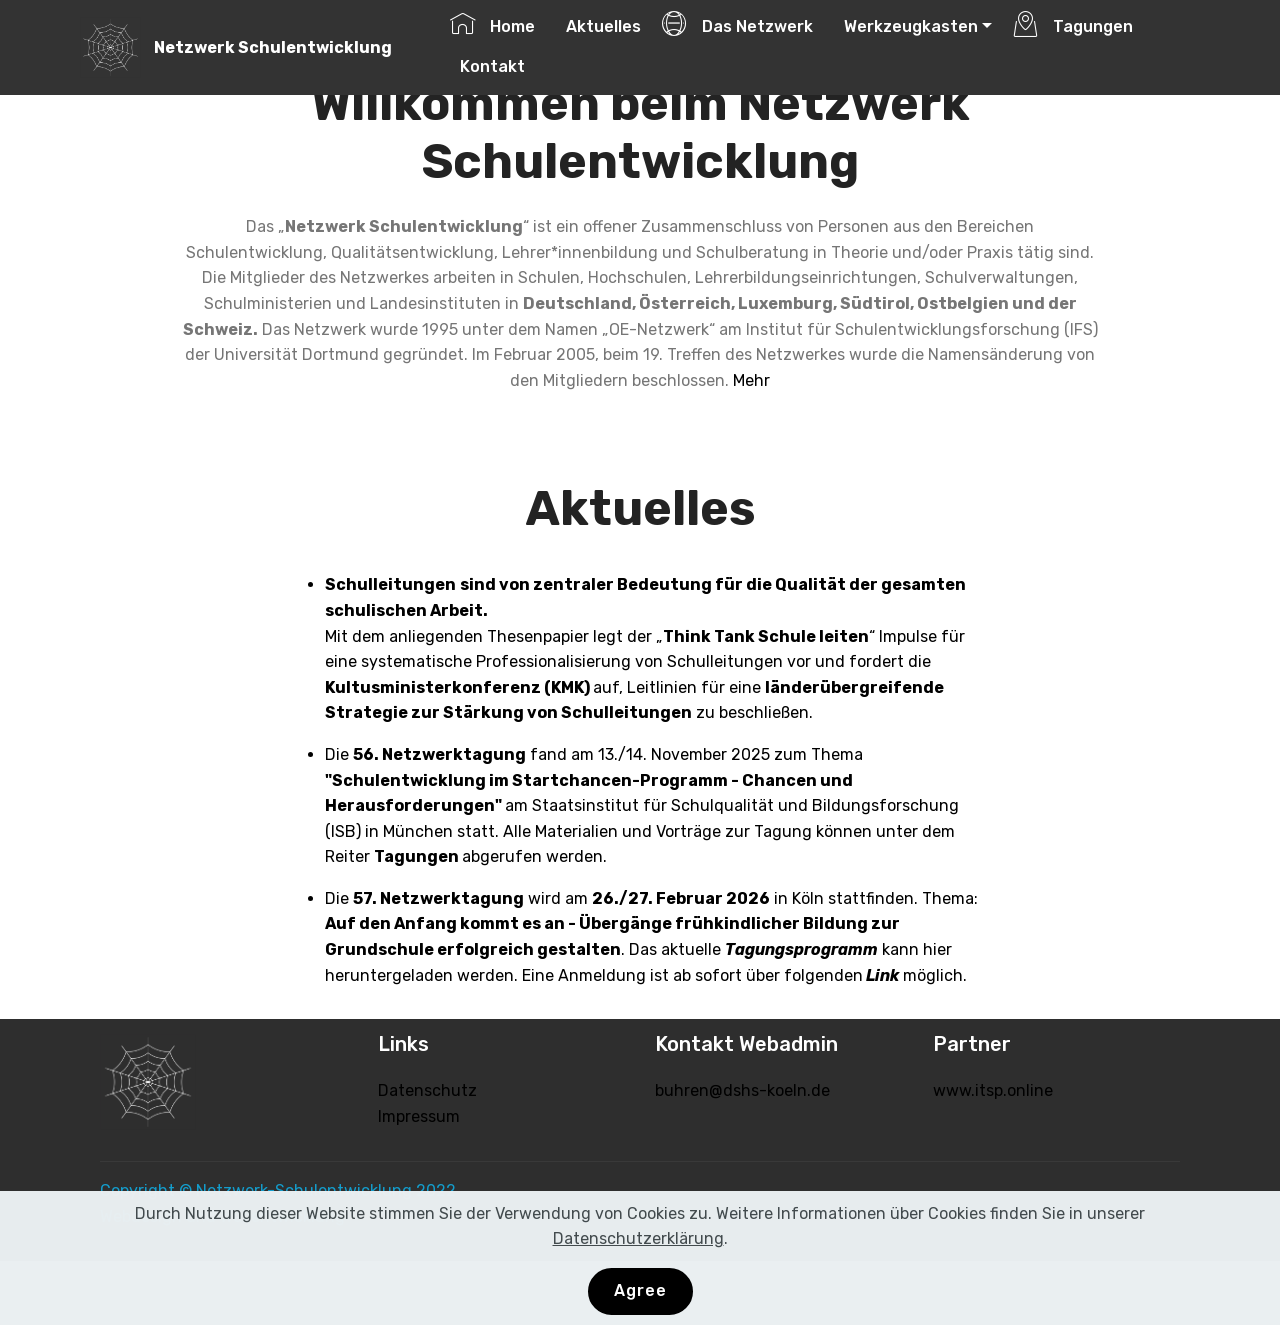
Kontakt (487, 64)
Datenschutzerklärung (638, 1238)
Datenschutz (427, 1090)
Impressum (419, 1116)
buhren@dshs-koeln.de (742, 1090)
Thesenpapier (538, 636)
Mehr (751, 380)
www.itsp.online (993, 1090)
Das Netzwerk (737, 24)
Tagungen (1073, 24)
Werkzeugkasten (906, 24)
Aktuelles (598, 24)
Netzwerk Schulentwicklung (273, 47)
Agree (640, 1290)
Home (492, 24)
